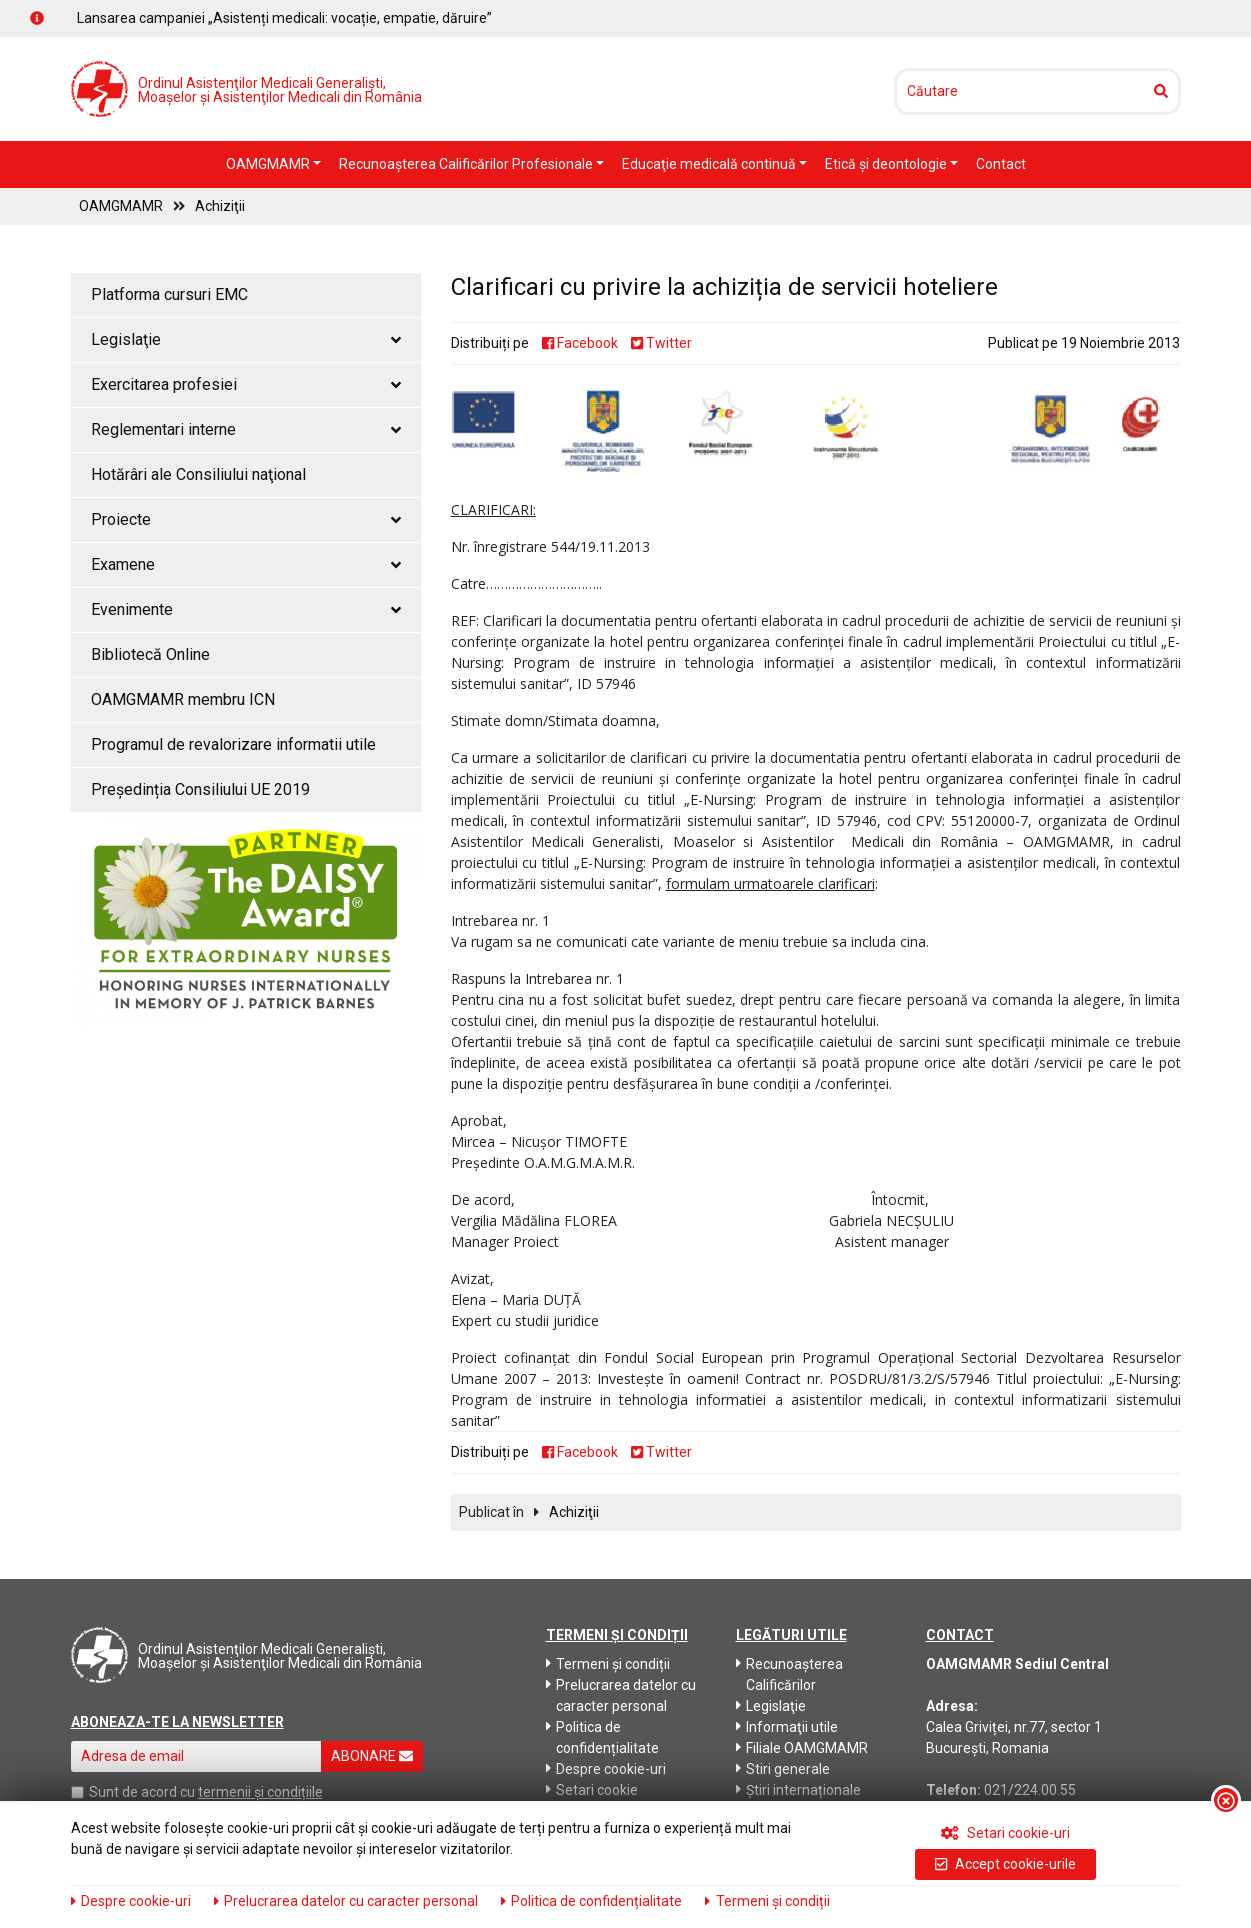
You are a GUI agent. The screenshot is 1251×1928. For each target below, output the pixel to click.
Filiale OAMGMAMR (802, 1748)
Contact (1001, 164)
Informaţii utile (787, 1727)
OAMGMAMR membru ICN (183, 699)
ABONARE (372, 1756)
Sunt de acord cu (142, 1792)
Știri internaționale (798, 1790)
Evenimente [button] (246, 609)
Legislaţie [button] (246, 339)
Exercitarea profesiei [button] (246, 384)
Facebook (580, 343)
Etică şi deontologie (887, 164)
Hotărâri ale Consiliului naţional (198, 474)
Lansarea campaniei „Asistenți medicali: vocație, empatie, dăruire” (284, 18)
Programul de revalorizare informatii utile (233, 744)
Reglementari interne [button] (246, 429)
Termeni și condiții (608, 1664)
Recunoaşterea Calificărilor (789, 1674)
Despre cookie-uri (606, 1769)
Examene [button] (246, 564)
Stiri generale (783, 1769)
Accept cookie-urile (1005, 1864)
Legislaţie (771, 1706)
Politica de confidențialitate (602, 1737)
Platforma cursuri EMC (169, 294)
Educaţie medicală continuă (710, 164)
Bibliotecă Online (150, 654)
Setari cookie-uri (1005, 1833)
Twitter (661, 343)
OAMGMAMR (269, 164)
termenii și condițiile (260, 1792)
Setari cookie (592, 1790)
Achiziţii (220, 206)
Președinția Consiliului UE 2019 (200, 789)
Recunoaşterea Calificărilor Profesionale (467, 164)
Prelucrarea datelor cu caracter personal (621, 1695)
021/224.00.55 (1030, 1790)
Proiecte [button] (246, 519)
